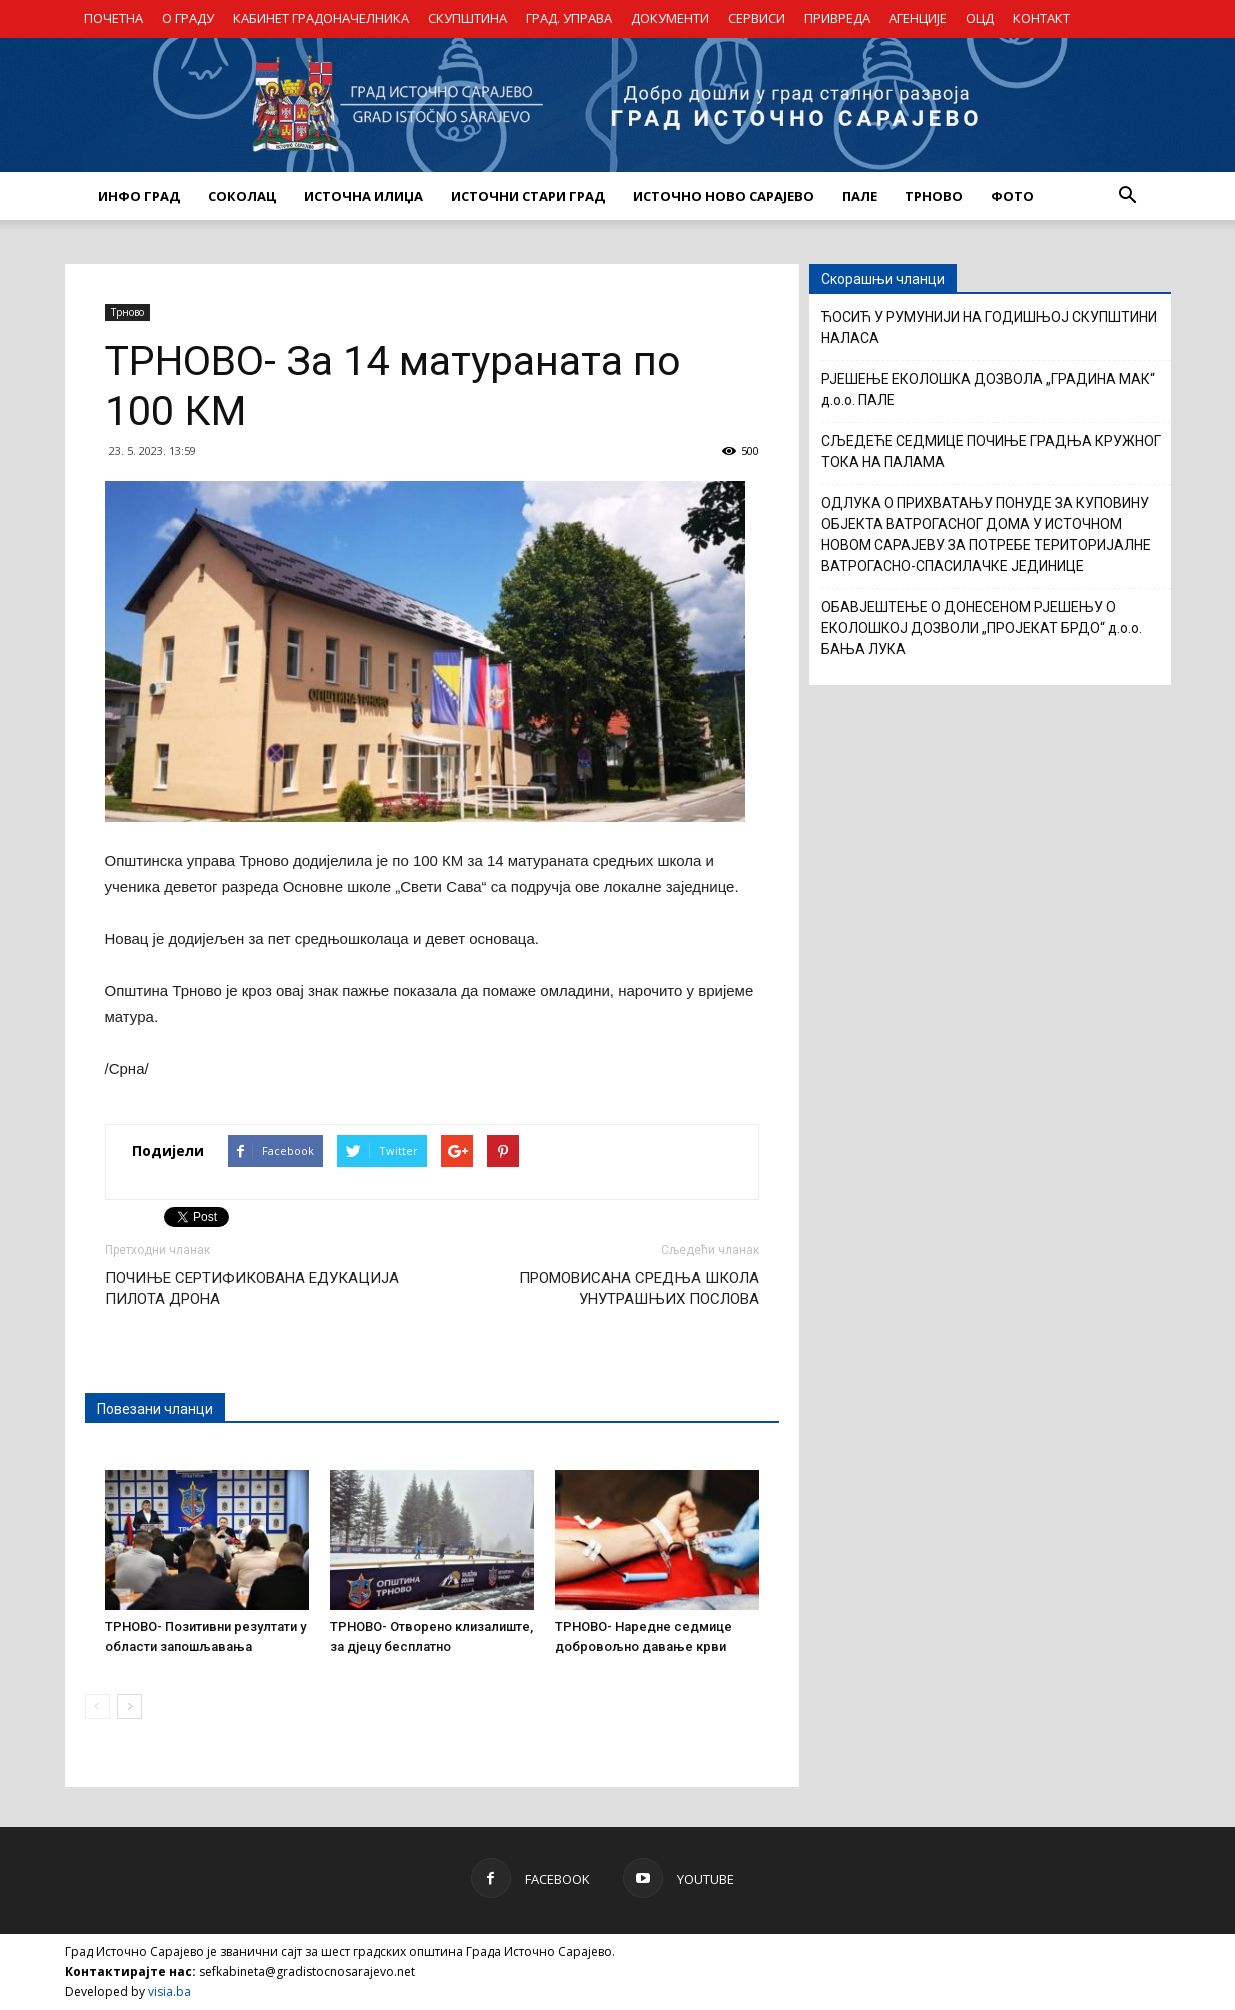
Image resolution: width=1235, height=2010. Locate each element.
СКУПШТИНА (467, 18)
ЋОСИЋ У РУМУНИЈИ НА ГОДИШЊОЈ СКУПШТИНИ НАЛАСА (989, 327)
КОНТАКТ (1041, 18)
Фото (1012, 196)
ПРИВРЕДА (837, 18)
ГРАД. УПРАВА (569, 18)
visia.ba (169, 1991)
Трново (127, 312)
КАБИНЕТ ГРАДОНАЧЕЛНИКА (321, 18)
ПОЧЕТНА (113, 18)
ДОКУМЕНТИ (670, 18)
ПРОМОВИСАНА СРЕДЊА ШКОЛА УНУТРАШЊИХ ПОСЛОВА (639, 1288)
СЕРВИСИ (756, 18)
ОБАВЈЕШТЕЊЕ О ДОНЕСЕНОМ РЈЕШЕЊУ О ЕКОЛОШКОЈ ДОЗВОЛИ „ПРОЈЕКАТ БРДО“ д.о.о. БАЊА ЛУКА (981, 628)
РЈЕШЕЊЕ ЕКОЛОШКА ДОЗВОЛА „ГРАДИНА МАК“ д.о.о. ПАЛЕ (988, 389)
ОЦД (980, 18)
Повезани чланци (155, 1409)
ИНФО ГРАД (139, 196)
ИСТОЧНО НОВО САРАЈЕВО (723, 196)
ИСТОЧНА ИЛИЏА (363, 196)
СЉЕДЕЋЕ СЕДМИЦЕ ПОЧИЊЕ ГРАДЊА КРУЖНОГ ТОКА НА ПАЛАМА (991, 451)
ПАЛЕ (859, 196)
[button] (1128, 196)
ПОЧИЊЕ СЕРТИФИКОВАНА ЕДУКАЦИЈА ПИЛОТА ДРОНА (252, 1288)
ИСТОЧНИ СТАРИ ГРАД (528, 196)
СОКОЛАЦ (242, 196)
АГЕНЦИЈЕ (918, 18)
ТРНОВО (934, 196)
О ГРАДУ (188, 18)
